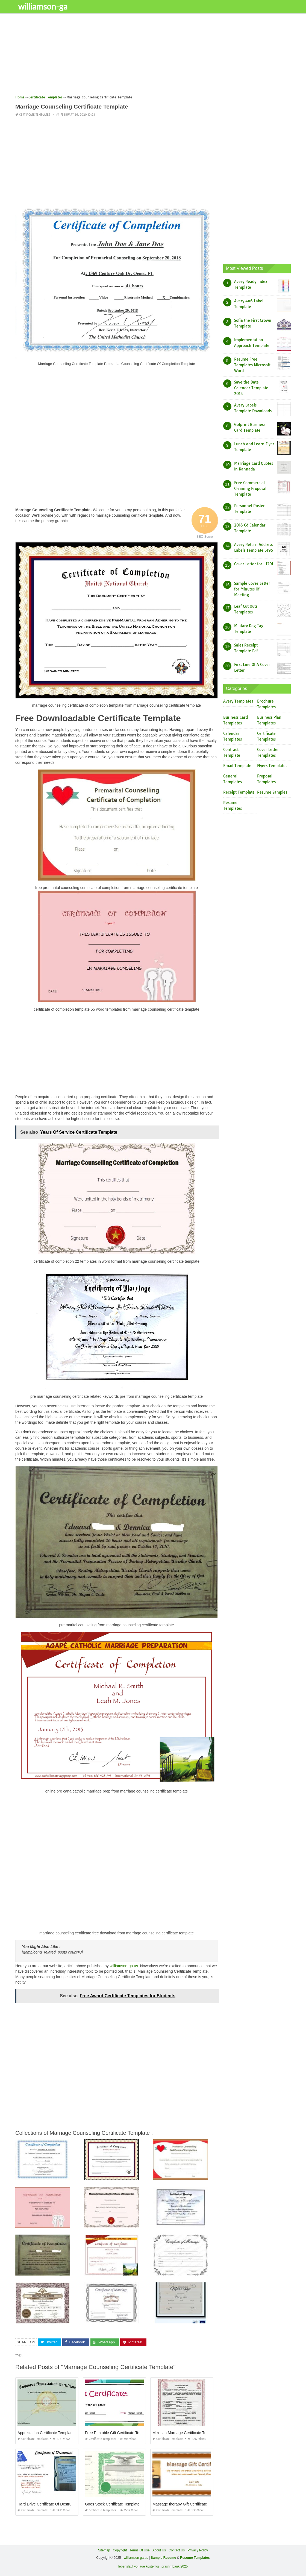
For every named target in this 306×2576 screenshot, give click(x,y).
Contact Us (177, 2550)
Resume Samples (272, 792)
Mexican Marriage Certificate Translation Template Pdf (198, 2433)
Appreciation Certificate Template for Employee (57, 2433)
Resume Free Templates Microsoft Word (252, 365)
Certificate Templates (34, 114)
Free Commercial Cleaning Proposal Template (250, 488)
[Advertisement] (153, 56)
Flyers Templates (272, 765)
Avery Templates (238, 701)
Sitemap (104, 2550)
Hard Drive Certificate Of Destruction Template (56, 2504)
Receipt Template (239, 792)
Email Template (237, 765)
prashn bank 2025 (174, 2566)
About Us (159, 2550)
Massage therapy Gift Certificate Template (187, 2504)
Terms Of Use (139, 2550)
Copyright (120, 2550)
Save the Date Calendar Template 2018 (251, 388)
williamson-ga (42, 6)
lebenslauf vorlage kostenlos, (139, 2566)
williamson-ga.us (124, 1966)
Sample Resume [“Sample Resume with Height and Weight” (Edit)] (163, 2558)
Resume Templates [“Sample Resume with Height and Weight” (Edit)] (195, 2558)
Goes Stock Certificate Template (112, 2504)
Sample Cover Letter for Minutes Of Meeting (252, 589)
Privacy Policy (197, 2550)
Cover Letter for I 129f (253, 564)
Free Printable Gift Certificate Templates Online (125, 2433)
